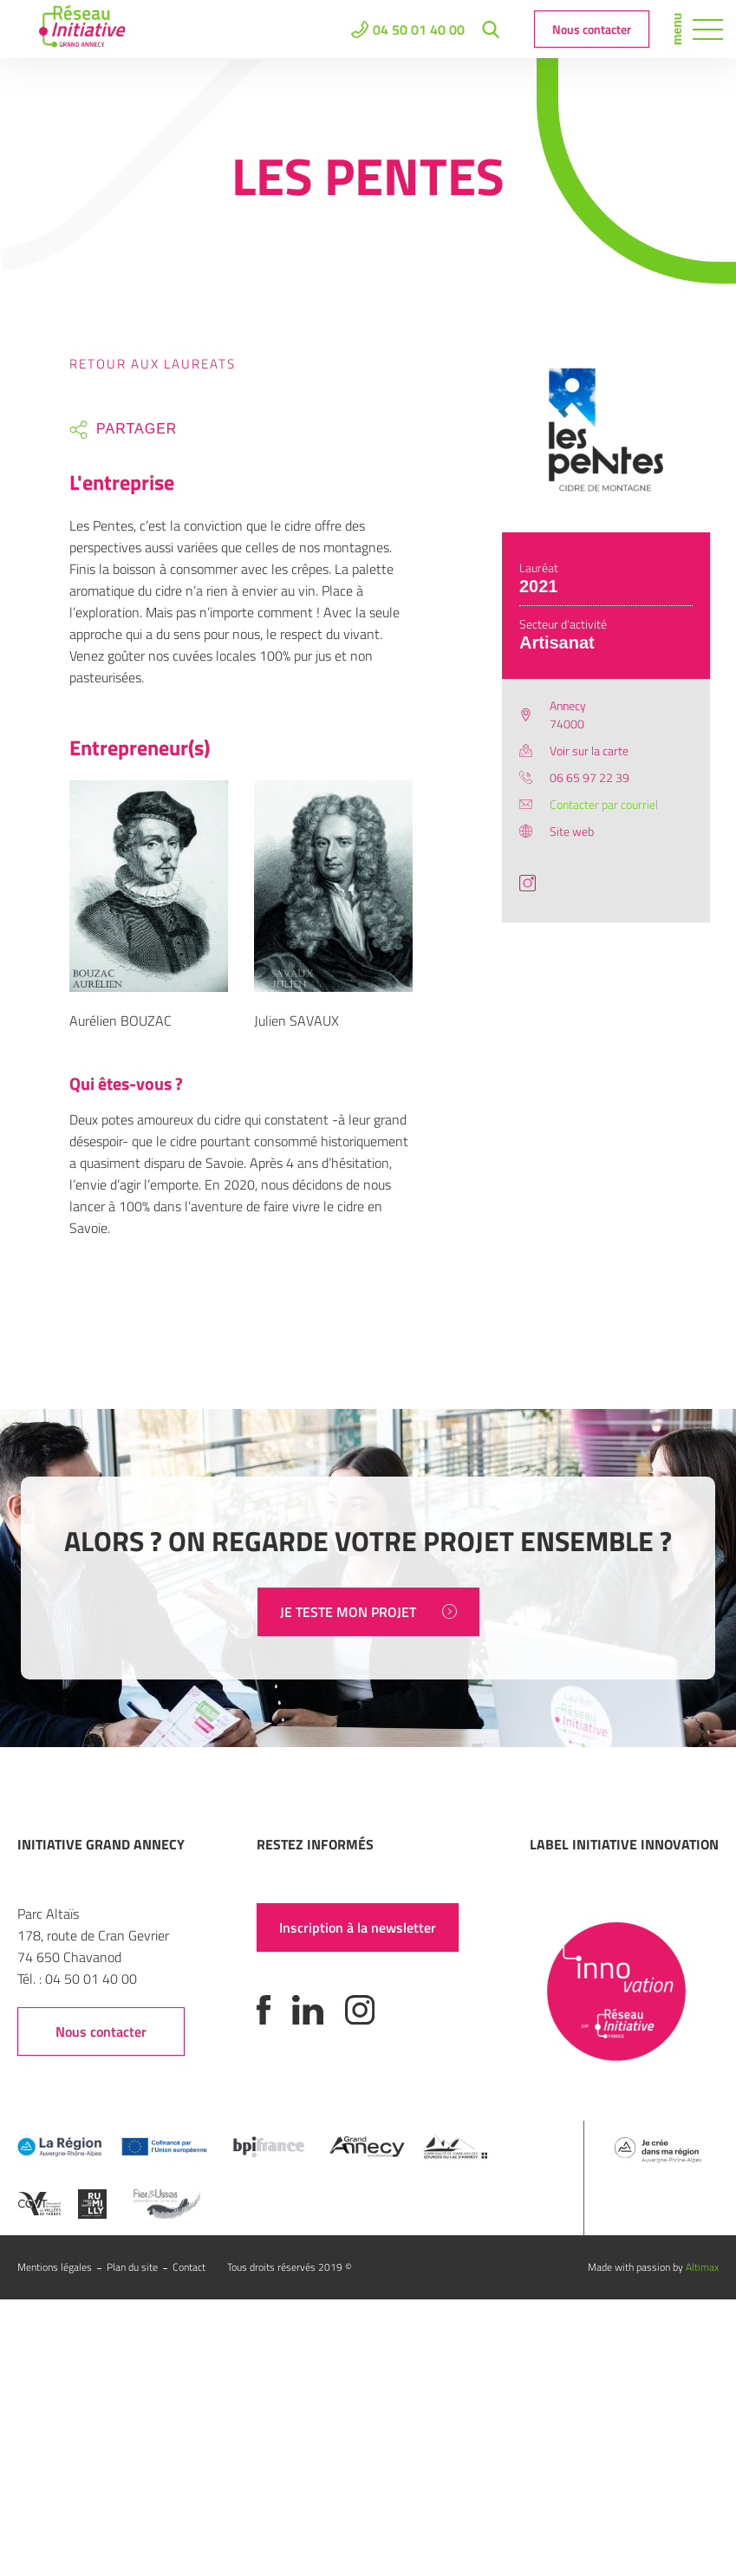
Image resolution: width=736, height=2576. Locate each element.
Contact (189, 2267)
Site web (572, 831)
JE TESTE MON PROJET (368, 1611)
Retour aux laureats (152, 364)
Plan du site (132, 2267)
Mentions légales (54, 2267)
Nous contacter (591, 29)
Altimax (702, 2267)
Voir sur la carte (589, 750)
